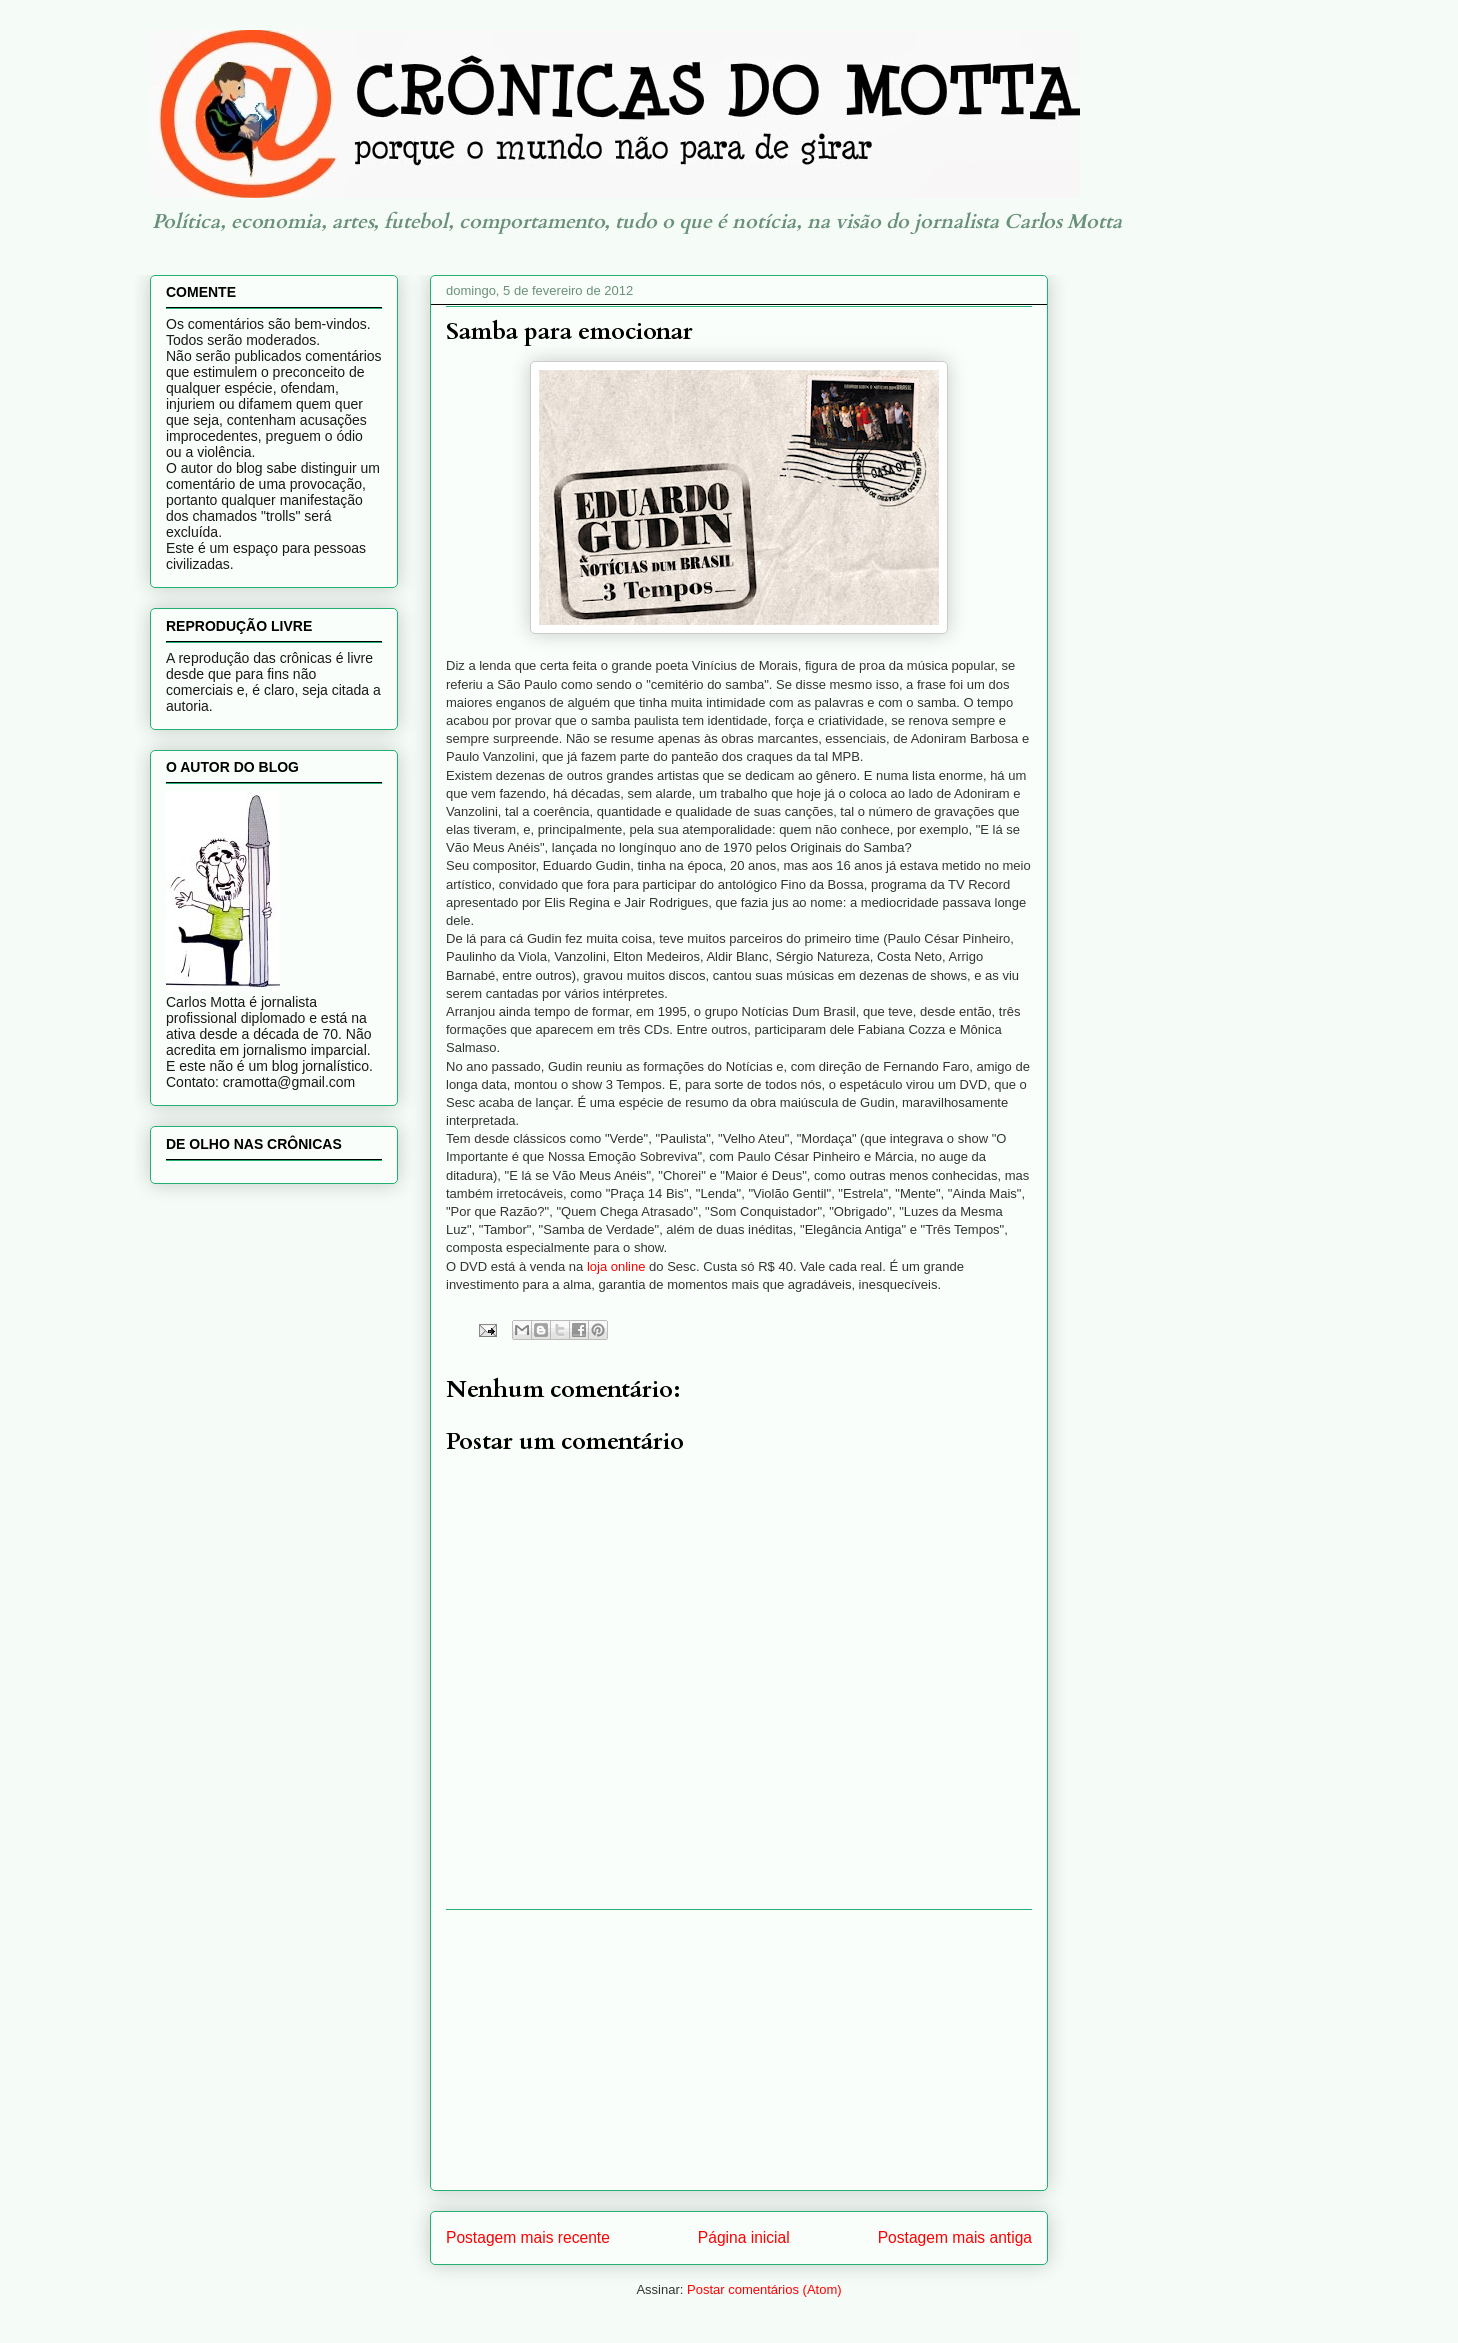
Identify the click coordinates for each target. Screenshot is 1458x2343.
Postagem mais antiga (955, 2237)
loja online (614, 1266)
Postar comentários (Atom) (764, 2289)
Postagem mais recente (528, 2237)
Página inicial (744, 2237)
